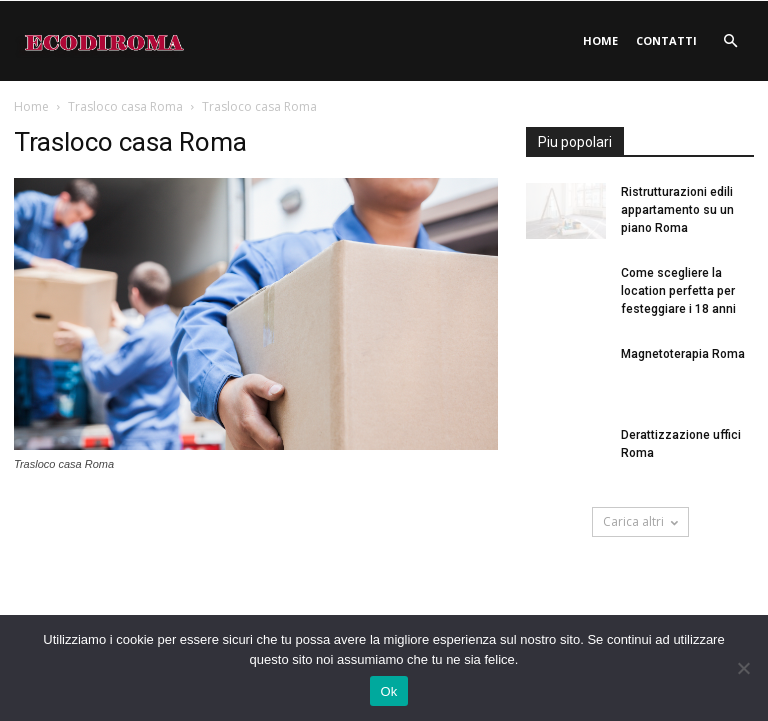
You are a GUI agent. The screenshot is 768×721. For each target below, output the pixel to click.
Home (600, 40)
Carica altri (640, 521)
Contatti (666, 40)
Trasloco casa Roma (125, 106)
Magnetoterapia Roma (683, 354)
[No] (743, 668)
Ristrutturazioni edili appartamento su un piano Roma (677, 210)
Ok (388, 691)
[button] (730, 41)
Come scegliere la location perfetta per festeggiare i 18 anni (678, 291)
